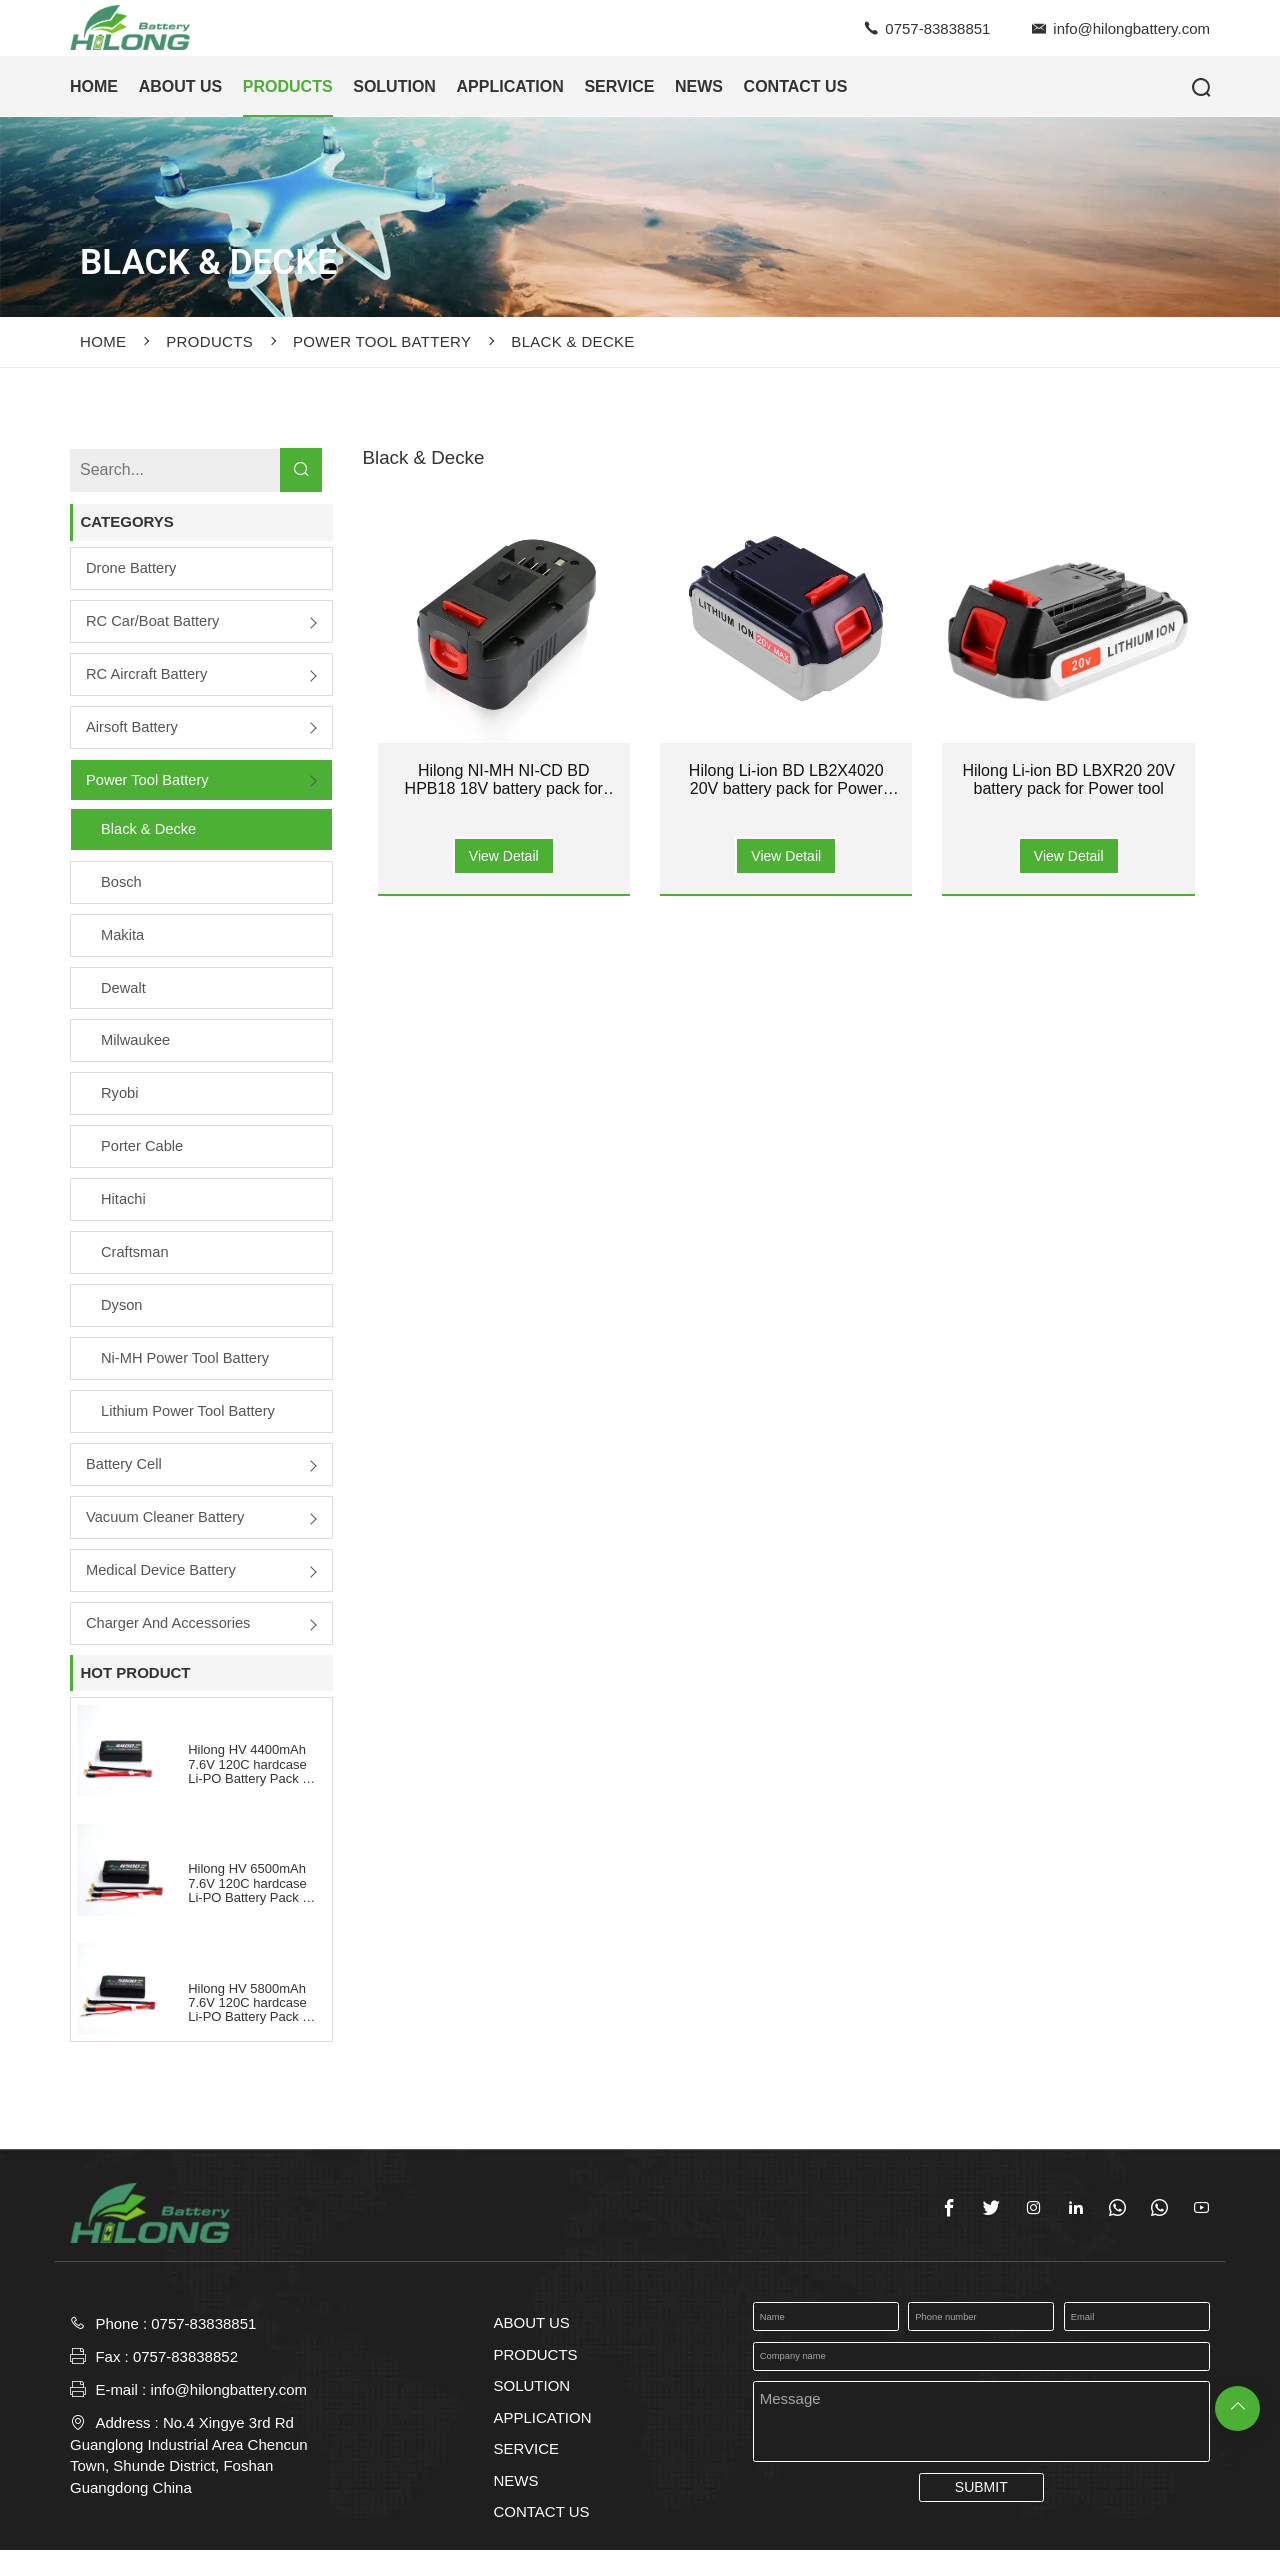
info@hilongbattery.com (1131, 28)
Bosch (122, 885)
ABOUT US (181, 86)
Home (103, 341)
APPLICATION (510, 86)
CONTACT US (796, 86)
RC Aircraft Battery (148, 675)
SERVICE (619, 86)
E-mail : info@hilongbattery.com (188, 2399)
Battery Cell (125, 1472)
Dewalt (124, 991)
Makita (123, 938)
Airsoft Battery (133, 728)
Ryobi (120, 1098)
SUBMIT (981, 2498)
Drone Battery (132, 568)
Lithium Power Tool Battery (190, 1419)
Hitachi (124, 1205)
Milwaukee (136, 1045)
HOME (94, 86)
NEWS (699, 86)
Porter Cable (143, 1152)
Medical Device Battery (162, 1579)
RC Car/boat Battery (154, 621)
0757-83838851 (937, 28)
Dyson (122, 1312)
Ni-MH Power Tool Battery (187, 1365)
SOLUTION (394, 86)
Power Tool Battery (382, 341)
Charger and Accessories (170, 1632)
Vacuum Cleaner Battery (167, 1526)
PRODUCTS (288, 86)
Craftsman (135, 1259)
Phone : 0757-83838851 (175, 2334)
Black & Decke (572, 341)
